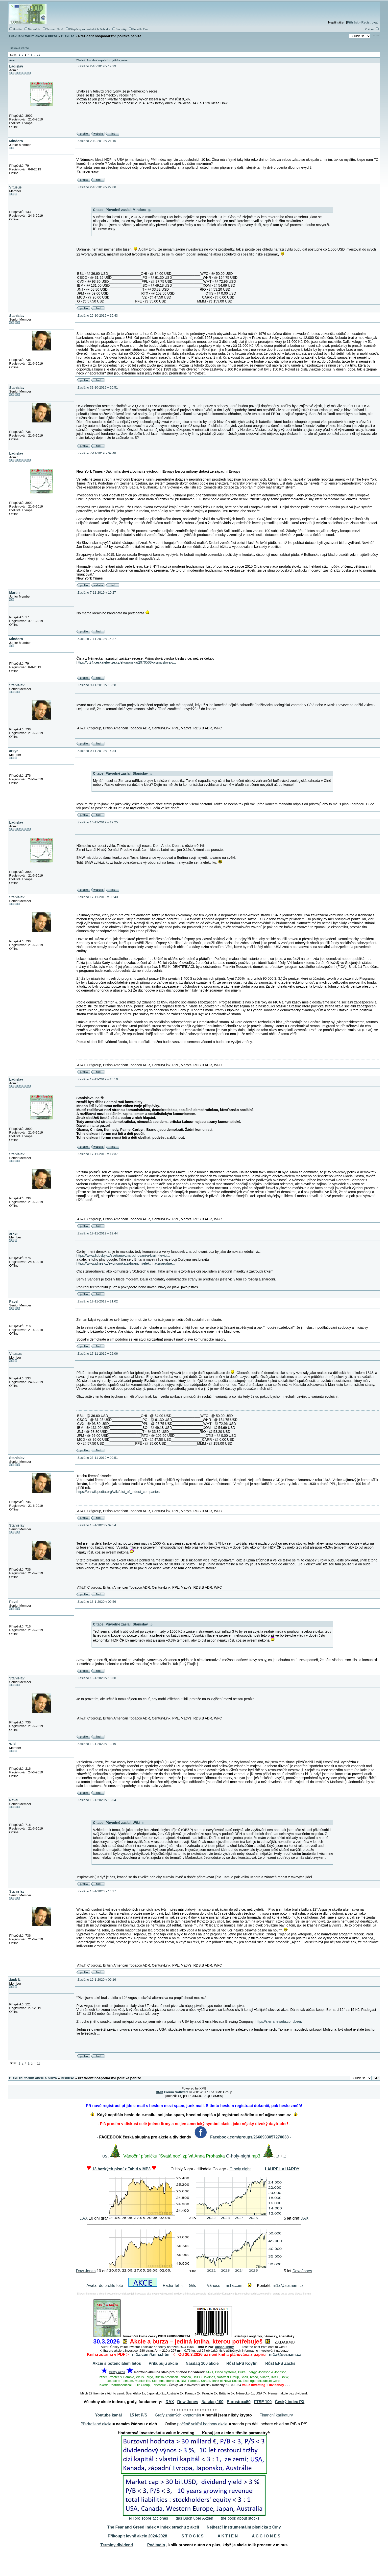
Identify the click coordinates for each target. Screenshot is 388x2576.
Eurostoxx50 (238, 2402)
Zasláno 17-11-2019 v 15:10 (97, 1079)
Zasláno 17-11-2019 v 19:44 (97, 1233)
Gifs (192, 2285)
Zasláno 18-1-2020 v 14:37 (96, 1891)
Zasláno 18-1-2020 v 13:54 (96, 1800)
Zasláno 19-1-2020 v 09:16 (96, 1979)
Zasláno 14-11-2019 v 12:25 (97, 822)
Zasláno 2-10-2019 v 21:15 (96, 141)
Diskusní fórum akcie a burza (33, 36)
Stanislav (16, 316)
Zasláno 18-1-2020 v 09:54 (96, 1525)
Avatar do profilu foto (105, 2285)
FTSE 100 (263, 2402)
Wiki (12, 1744)
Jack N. (15, 1980)
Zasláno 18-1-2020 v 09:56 (96, 1601)
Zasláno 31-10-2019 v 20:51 (97, 387)
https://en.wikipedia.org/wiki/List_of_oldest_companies (118, 1492)
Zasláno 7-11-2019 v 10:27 (96, 592)
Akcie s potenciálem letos (117, 2363)
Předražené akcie (96, 2424)
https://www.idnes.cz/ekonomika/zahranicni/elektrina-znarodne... (125, 1263)
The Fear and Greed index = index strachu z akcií (153, 2527)
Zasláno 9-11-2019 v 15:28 (96, 685)
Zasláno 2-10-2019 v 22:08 (96, 187)
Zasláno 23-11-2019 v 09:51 (97, 1458)
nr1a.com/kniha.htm (150, 2354)
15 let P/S (138, 2415)
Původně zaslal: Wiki (124, 1823)
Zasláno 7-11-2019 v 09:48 (96, 453)
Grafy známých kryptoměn (178, 2415)
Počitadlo (156, 2545)
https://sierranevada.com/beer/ (278, 2021)
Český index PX (289, 2402)
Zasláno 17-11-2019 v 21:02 (97, 1301)
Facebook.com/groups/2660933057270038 (249, 2137)
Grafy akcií (117, 2372)
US (104, 2156)
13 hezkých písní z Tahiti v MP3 (121, 2169)
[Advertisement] (194, 2563)
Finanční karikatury (276, 2415)
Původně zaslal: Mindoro (128, 210)
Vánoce (213, 2285)
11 (38, 54)
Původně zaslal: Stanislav (128, 773)
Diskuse (67, 36)
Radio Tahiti (173, 2285)
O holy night (239, 2169)
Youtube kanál (108, 2415)
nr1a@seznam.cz (288, 2285)
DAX (83, 2218)
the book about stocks (240, 2518)
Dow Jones (86, 2271)
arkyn (13, 751)
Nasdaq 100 (212, 2402)
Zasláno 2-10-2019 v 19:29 (96, 66)
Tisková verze (19, 48)
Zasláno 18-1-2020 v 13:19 (96, 1744)
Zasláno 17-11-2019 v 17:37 (97, 1154)
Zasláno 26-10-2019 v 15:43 (97, 315)
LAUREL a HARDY (282, 2169)
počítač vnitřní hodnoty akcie (202, 2424)
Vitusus (15, 187)
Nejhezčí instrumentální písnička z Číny (244, 2527)
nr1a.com (234, 2285)
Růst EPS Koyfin (242, 2363)
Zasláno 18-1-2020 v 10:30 (96, 1678)
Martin (14, 593)
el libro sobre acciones (148, 2518)
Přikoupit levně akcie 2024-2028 (137, 2536)
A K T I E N (228, 2536)
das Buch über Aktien (194, 2518)
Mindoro (16, 141)
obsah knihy (224, 2347)
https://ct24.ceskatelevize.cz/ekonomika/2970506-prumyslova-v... (126, 662)
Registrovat (369, 22)
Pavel (13, 1301)
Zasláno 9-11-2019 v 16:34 (96, 751)
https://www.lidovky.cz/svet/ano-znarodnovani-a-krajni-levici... (123, 1255)
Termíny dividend (116, 2545)
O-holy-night (238, 2156)
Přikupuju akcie (163, 2363)
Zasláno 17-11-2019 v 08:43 (97, 897)
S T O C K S (192, 2536)
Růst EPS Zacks (280, 2363)
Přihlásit (353, 22)
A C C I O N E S (266, 2536)
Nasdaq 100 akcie (202, 2363)
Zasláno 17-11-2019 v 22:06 (97, 1353)
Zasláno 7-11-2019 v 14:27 (96, 639)
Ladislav (16, 66)
